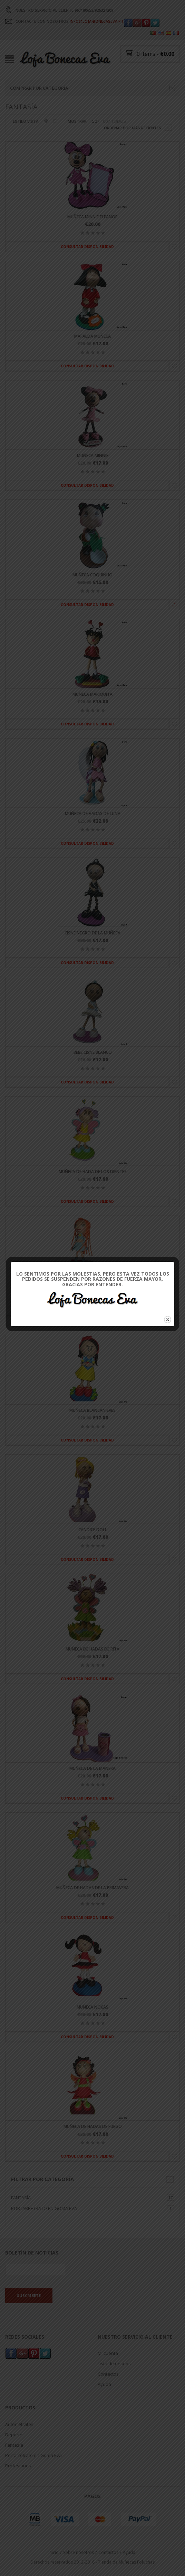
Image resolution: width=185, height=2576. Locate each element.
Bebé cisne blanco (93, 1052)
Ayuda (104, 2384)
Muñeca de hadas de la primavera (92, 1888)
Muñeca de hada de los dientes (93, 1172)
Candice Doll (92, 1530)
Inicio (53, 2552)
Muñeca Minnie (92, 455)
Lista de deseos (114, 2364)
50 (94, 121)
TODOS (118, 121)
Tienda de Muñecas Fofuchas (126, 2562)
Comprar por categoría (92, 88)
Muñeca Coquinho (92, 575)
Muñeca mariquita (92, 694)
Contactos (108, 2374)
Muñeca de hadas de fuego (93, 2127)
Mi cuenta (108, 2353)
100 (104, 121)
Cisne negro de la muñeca (92, 933)
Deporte (13, 2434)
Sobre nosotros (78, 2552)
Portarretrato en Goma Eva (44, 2209)
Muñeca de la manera (92, 1769)
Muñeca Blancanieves (92, 1411)
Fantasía (21, 2197)
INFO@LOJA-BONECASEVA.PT (97, 21)
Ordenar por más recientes (132, 127)
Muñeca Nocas (92, 2007)
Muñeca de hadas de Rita (92, 1649)
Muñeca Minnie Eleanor (92, 217)
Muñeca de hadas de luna (92, 813)
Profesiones (18, 2466)
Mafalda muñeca (92, 336)
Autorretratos (19, 2424)
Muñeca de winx (93, 1291)
